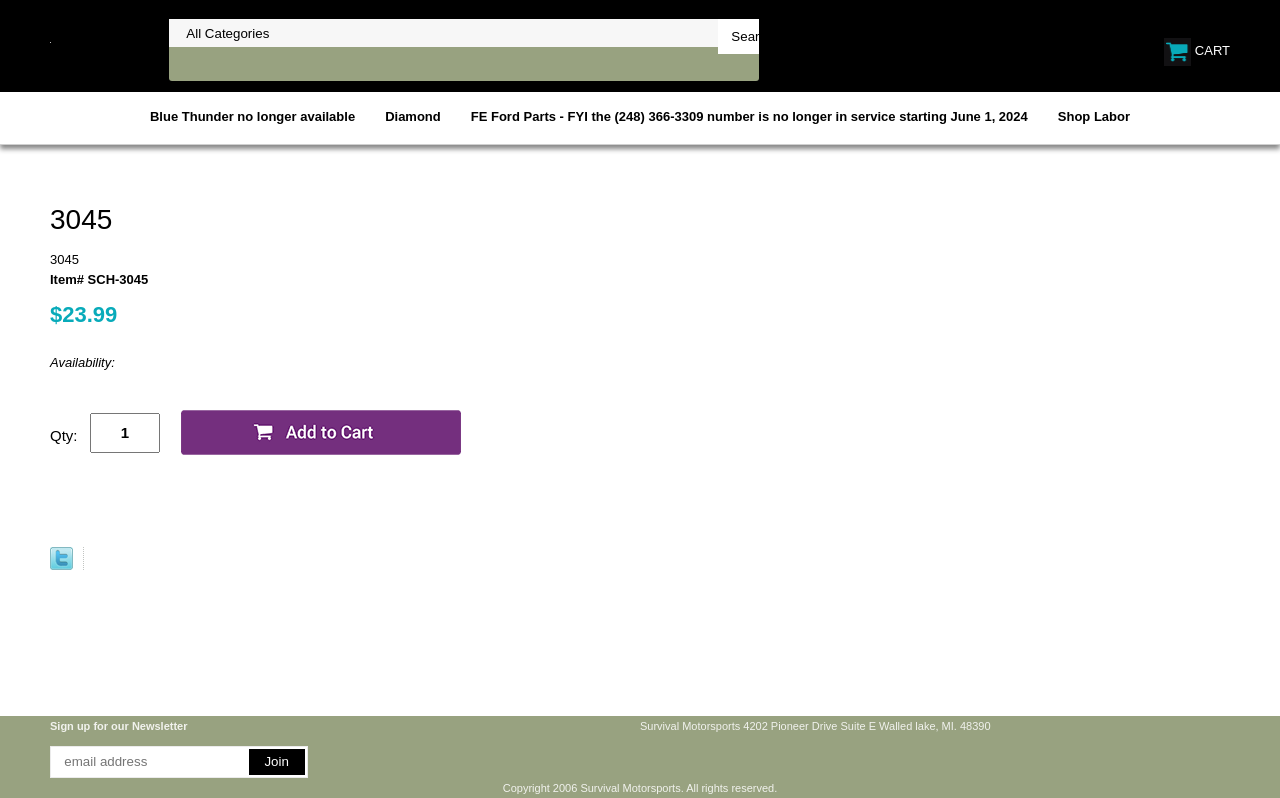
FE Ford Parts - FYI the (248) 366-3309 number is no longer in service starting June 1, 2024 (749, 116)
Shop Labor (1094, 116)
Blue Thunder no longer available (252, 116)
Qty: (64, 435)
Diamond (413, 116)
